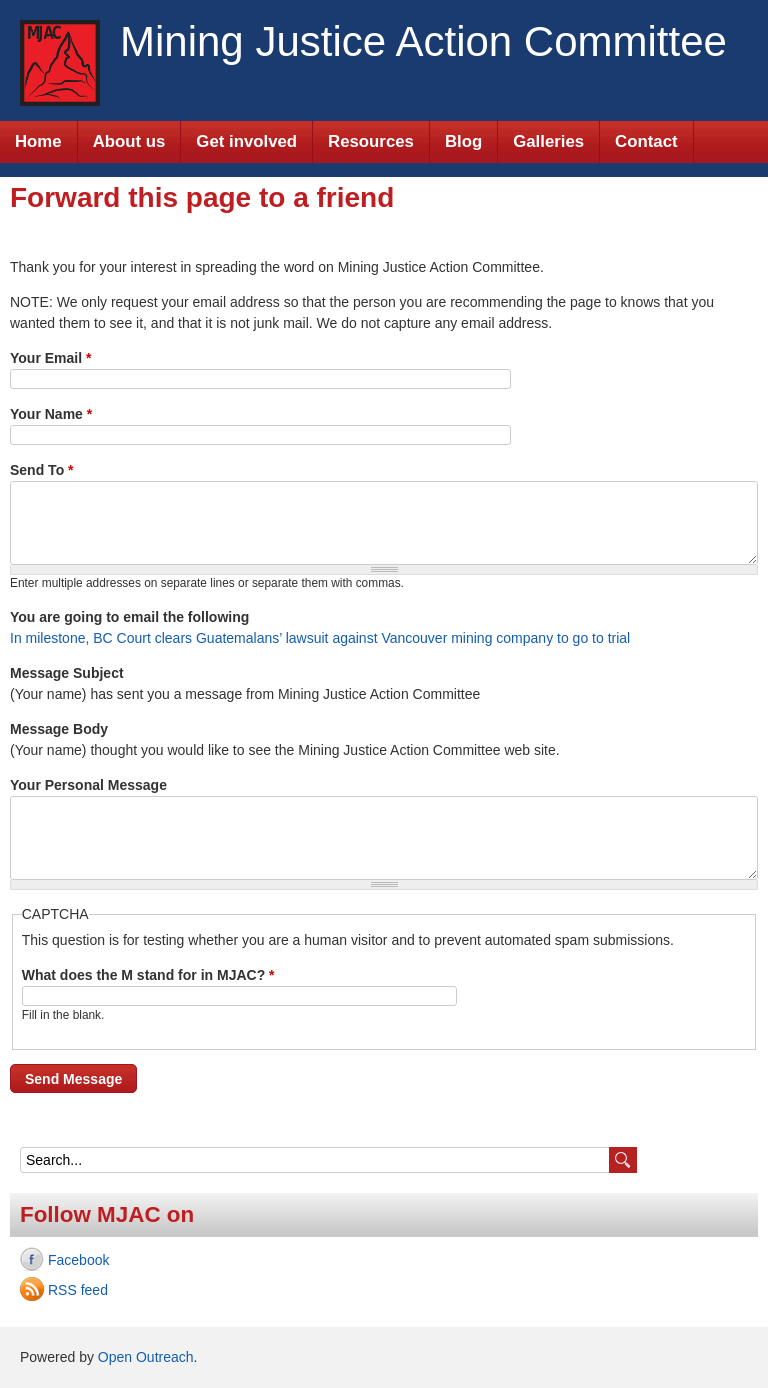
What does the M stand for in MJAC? (148, 975)
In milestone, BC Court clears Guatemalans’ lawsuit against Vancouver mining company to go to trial (320, 638)
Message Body (59, 729)
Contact (646, 141)
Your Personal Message (88, 785)
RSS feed (78, 1290)
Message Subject (67, 673)
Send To (42, 470)
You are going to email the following (129, 617)
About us (129, 141)
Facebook (78, 1260)
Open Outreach (146, 1357)
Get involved (246, 141)
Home (38, 141)
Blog (463, 141)
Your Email (50, 358)
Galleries (548, 141)
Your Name (51, 414)
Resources (371, 141)
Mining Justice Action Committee (423, 41)
